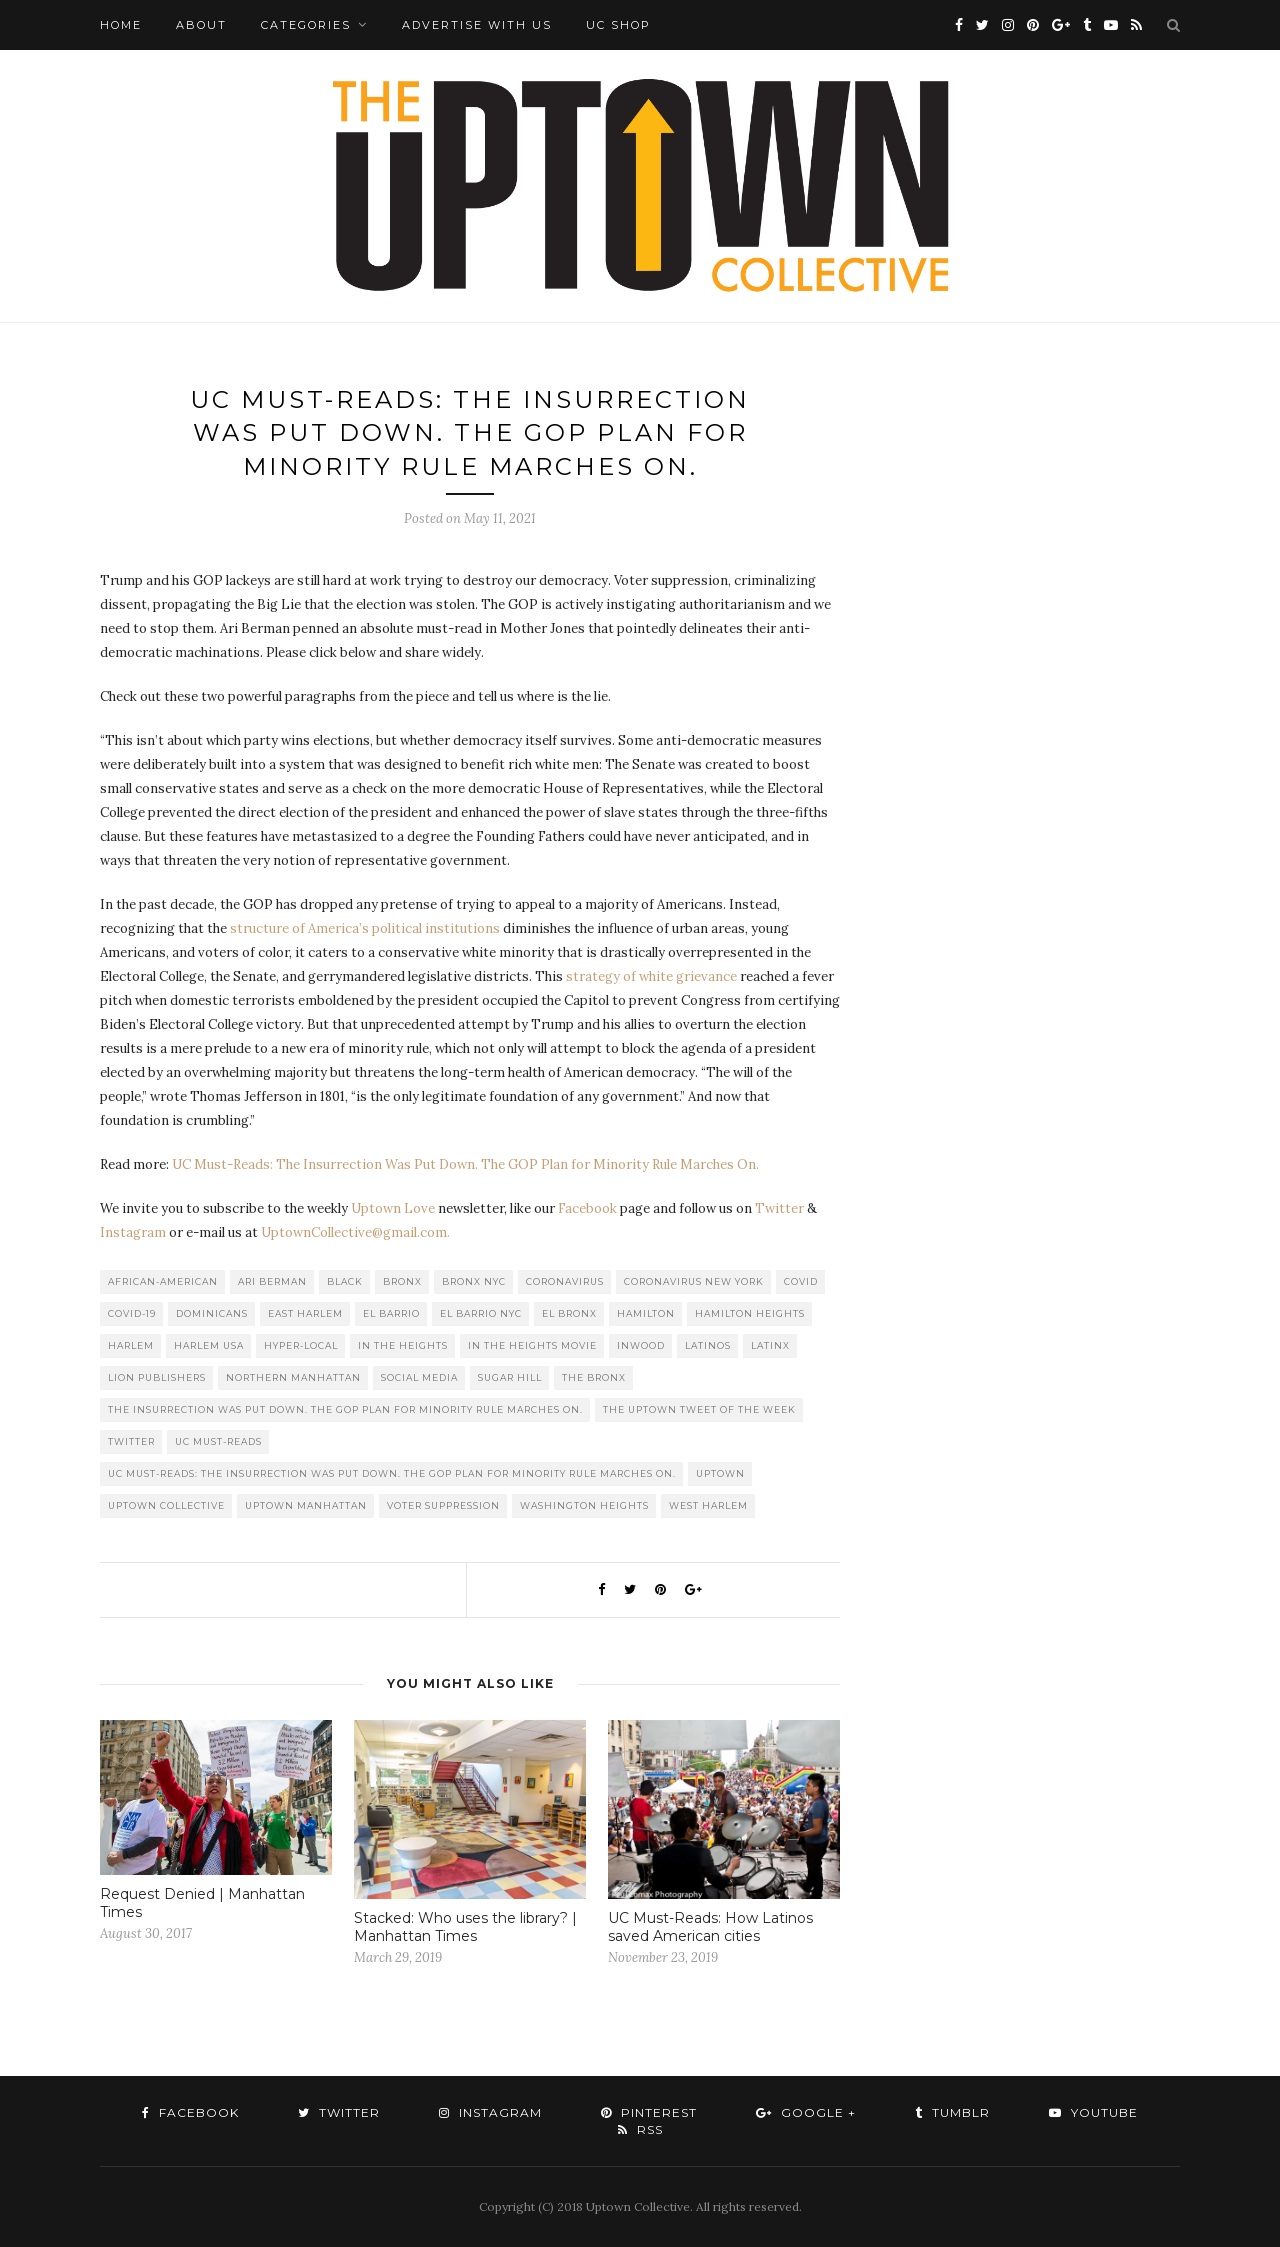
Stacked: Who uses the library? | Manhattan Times (465, 1927)
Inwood (641, 1345)
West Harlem (708, 1505)
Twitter (779, 1208)
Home (121, 25)
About (201, 25)
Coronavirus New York (694, 1281)
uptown (720, 1473)
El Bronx (569, 1313)
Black (345, 1281)
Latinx (770, 1345)
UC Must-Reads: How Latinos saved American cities (710, 1927)
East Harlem (305, 1313)
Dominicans (212, 1313)
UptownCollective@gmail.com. (355, 1232)
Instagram (133, 1232)
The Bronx (594, 1377)
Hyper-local (301, 1345)
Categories (306, 25)
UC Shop (618, 25)
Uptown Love (393, 1208)
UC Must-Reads (218, 1441)
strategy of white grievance (651, 976)
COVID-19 (132, 1313)
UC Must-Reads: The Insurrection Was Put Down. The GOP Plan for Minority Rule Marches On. (465, 1164)
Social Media (419, 1377)
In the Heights (403, 1345)
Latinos (708, 1345)
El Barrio (391, 1313)
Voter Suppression (443, 1505)
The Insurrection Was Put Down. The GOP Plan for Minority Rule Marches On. (345, 1409)
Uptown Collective (166, 1505)
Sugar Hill (510, 1377)
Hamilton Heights (750, 1313)
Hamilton (646, 1313)
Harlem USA (209, 1345)
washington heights (584, 1505)
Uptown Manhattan (306, 1505)
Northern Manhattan (293, 1377)
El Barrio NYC (481, 1313)
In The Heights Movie (532, 1345)
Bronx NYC (474, 1281)
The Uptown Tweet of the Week (699, 1409)
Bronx (402, 1281)
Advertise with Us (477, 25)
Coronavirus (565, 1281)
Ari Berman (272, 1281)
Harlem (131, 1345)
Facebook (587, 1208)
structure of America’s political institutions (366, 928)
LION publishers (157, 1377)
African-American (163, 1281)
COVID (801, 1281)
